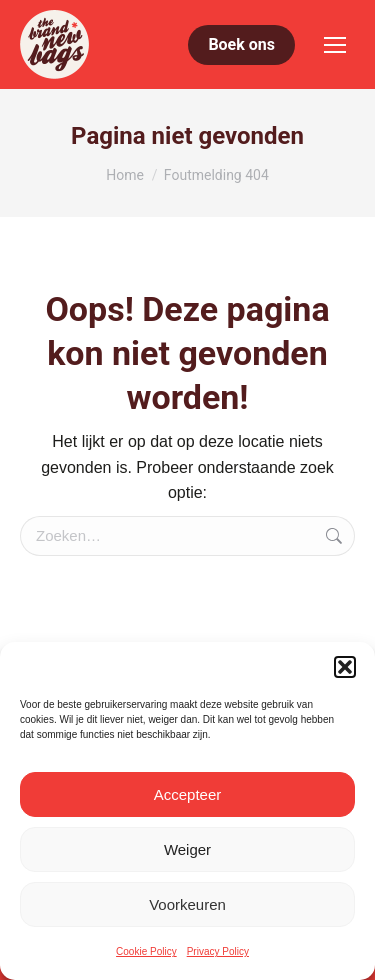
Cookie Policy (146, 951)
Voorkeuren (187, 904)
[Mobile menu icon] (335, 45)
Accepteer (188, 794)
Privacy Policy (218, 951)
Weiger (187, 849)
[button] (345, 667)
